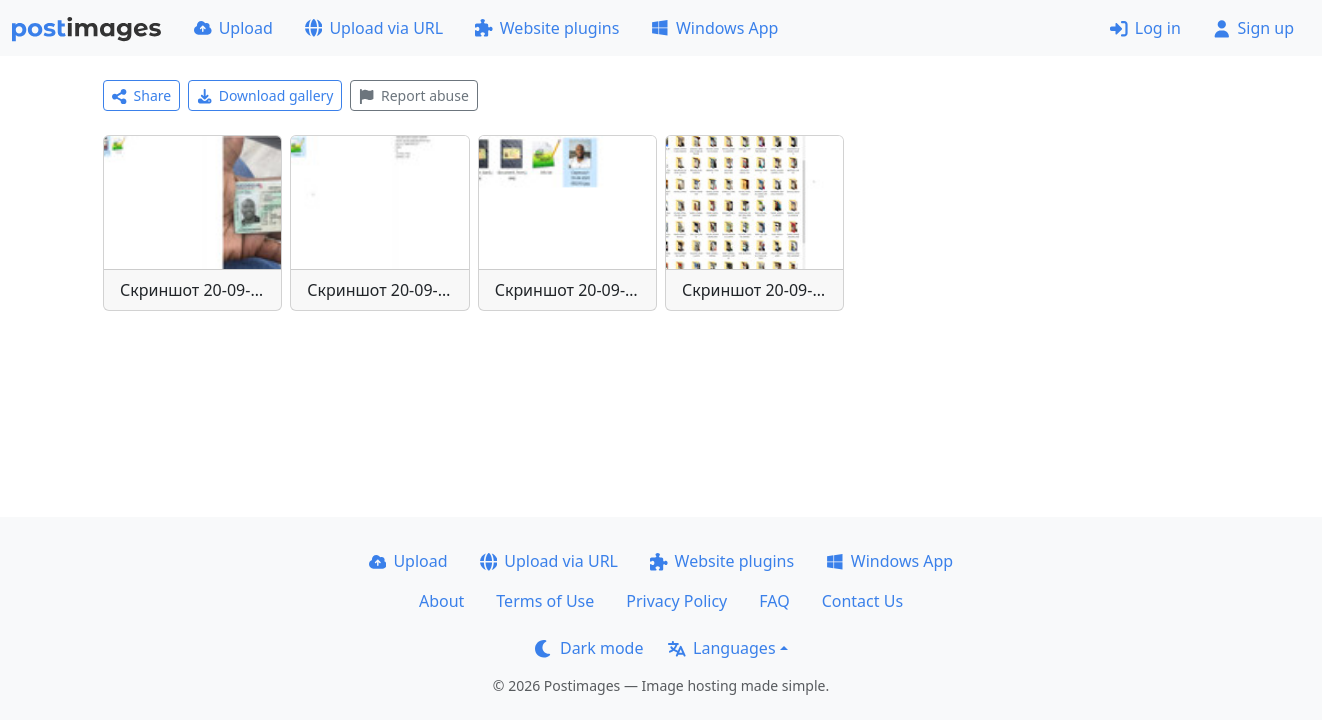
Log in (1145, 28)
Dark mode (589, 648)
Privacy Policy (676, 601)
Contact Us (862, 601)
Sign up (1253, 28)
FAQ (774, 601)
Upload (233, 28)
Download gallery (265, 95)
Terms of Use (545, 601)
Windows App (714, 28)
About (441, 601)
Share (141, 95)
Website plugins (547, 28)
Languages (721, 648)
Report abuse (413, 95)
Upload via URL (374, 28)
